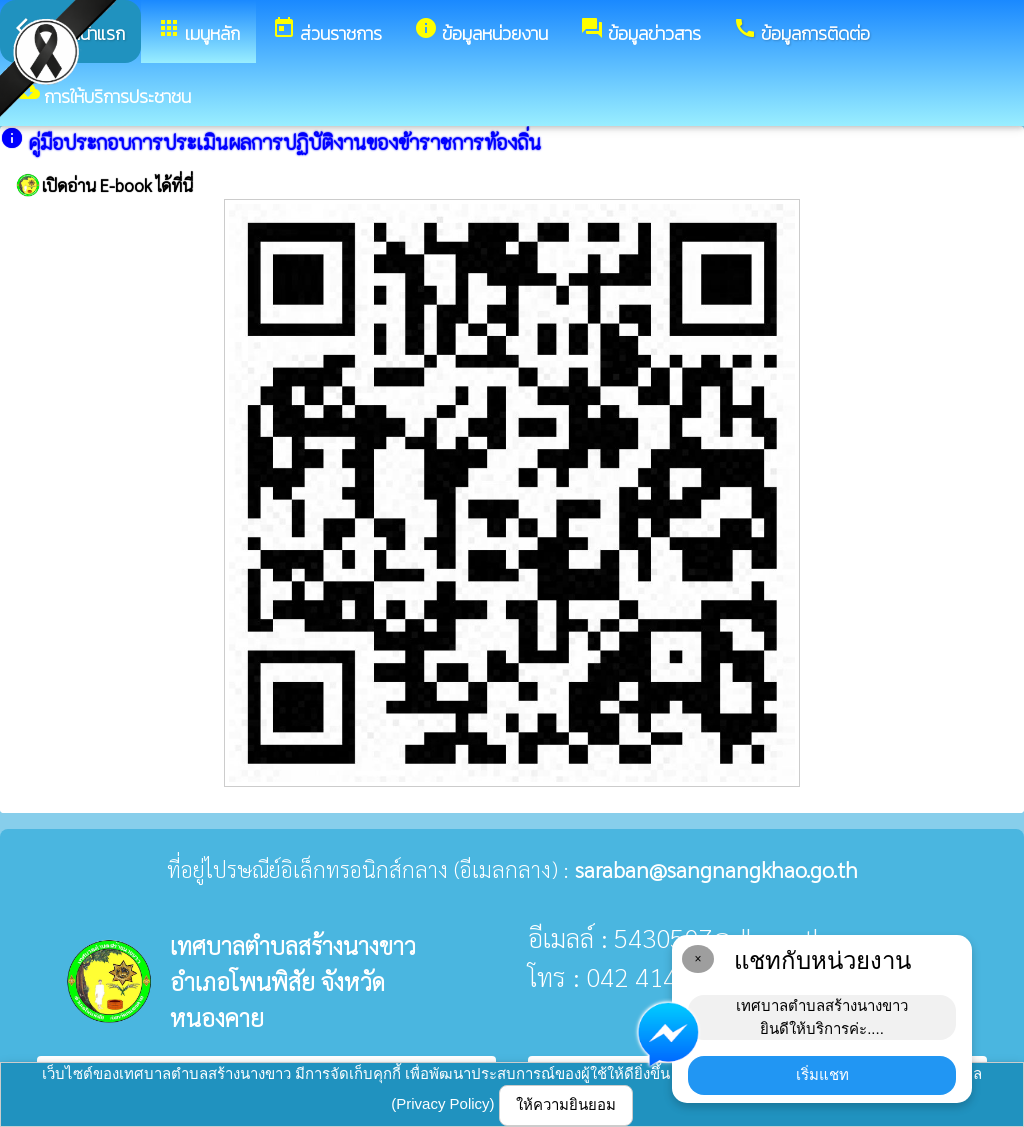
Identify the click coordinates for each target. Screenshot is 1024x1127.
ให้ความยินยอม (566, 1104)
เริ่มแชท (822, 1074)
